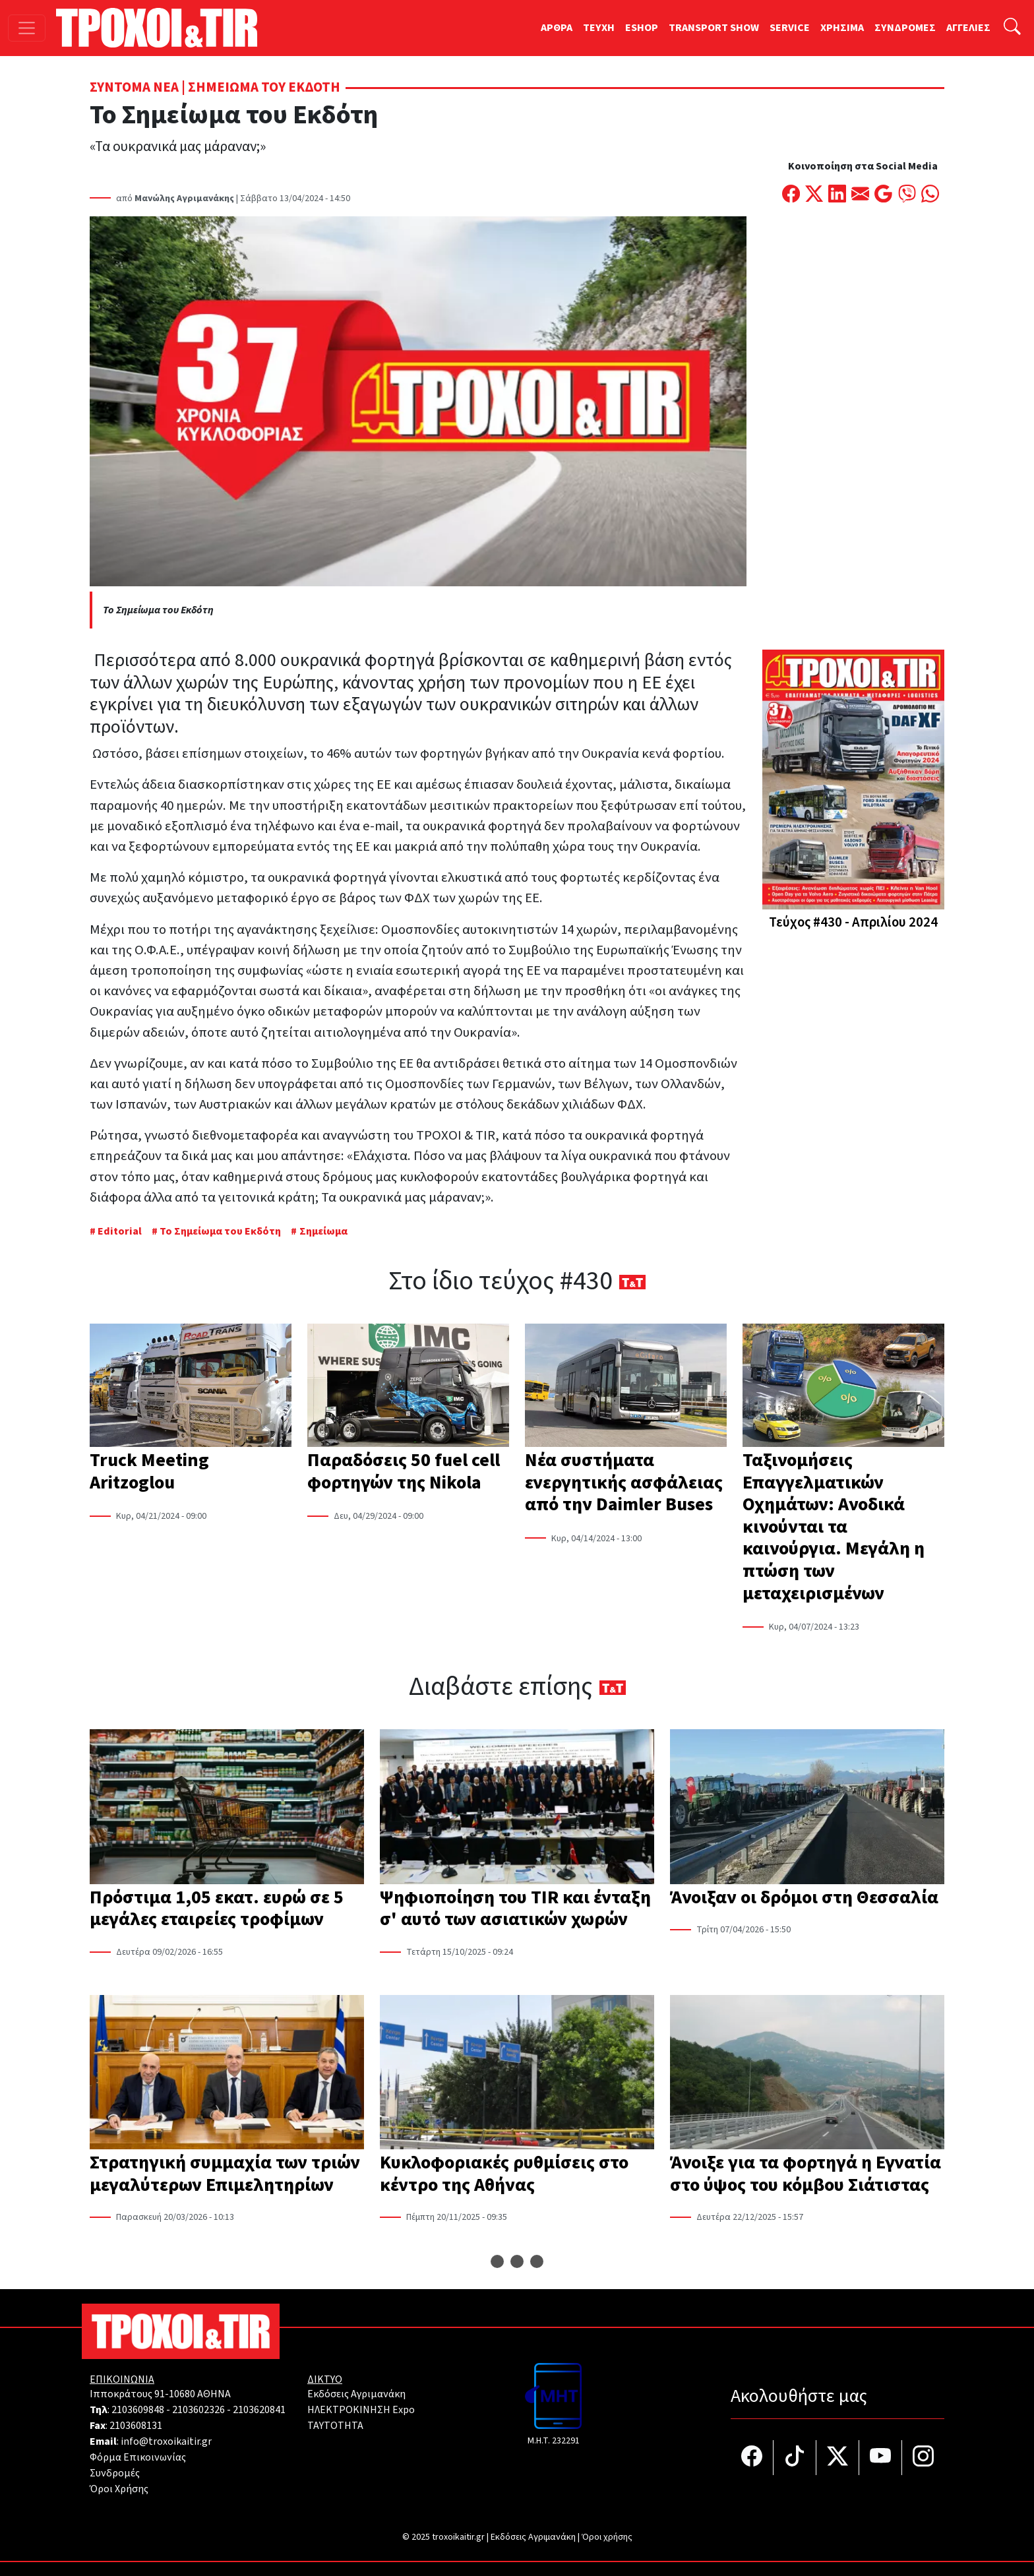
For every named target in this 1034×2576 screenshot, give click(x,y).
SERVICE (790, 27)
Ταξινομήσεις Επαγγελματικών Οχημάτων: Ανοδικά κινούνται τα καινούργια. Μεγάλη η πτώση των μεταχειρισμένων (834, 1527)
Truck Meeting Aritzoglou (149, 1471)
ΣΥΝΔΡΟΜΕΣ (905, 27)
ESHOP (641, 27)
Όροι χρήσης (607, 2537)
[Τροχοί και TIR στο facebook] (752, 2457)
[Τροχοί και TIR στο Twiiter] (837, 2457)
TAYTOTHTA (335, 2425)
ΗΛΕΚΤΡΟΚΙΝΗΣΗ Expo (361, 2410)
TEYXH (599, 27)
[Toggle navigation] (27, 28)
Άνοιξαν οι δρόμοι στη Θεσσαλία (804, 1897)
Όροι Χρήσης (119, 2489)
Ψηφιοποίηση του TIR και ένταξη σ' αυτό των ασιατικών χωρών (515, 1908)
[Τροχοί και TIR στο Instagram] (923, 2457)
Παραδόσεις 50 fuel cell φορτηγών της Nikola (403, 1471)
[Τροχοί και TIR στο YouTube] (880, 2457)
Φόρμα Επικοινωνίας (138, 2457)
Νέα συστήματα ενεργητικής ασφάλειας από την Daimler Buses (624, 1482)
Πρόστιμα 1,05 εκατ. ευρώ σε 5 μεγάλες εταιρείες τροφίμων (217, 1908)
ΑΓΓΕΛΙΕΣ (968, 27)
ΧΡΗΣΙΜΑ (842, 27)
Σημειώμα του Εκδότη (264, 87)
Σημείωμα (323, 1231)
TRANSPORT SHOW (714, 27)
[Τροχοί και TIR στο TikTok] (795, 2457)
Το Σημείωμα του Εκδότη (220, 1231)
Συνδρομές (115, 2473)
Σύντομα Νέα (134, 87)
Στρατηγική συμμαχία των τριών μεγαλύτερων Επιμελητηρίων (225, 2173)
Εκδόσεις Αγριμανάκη (356, 2394)
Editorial (120, 1231)
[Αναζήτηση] (1012, 28)
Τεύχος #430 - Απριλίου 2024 (853, 922)
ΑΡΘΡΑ (556, 27)
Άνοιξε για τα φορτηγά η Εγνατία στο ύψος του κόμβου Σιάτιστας (805, 2173)
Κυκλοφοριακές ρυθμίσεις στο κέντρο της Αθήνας (504, 2173)
